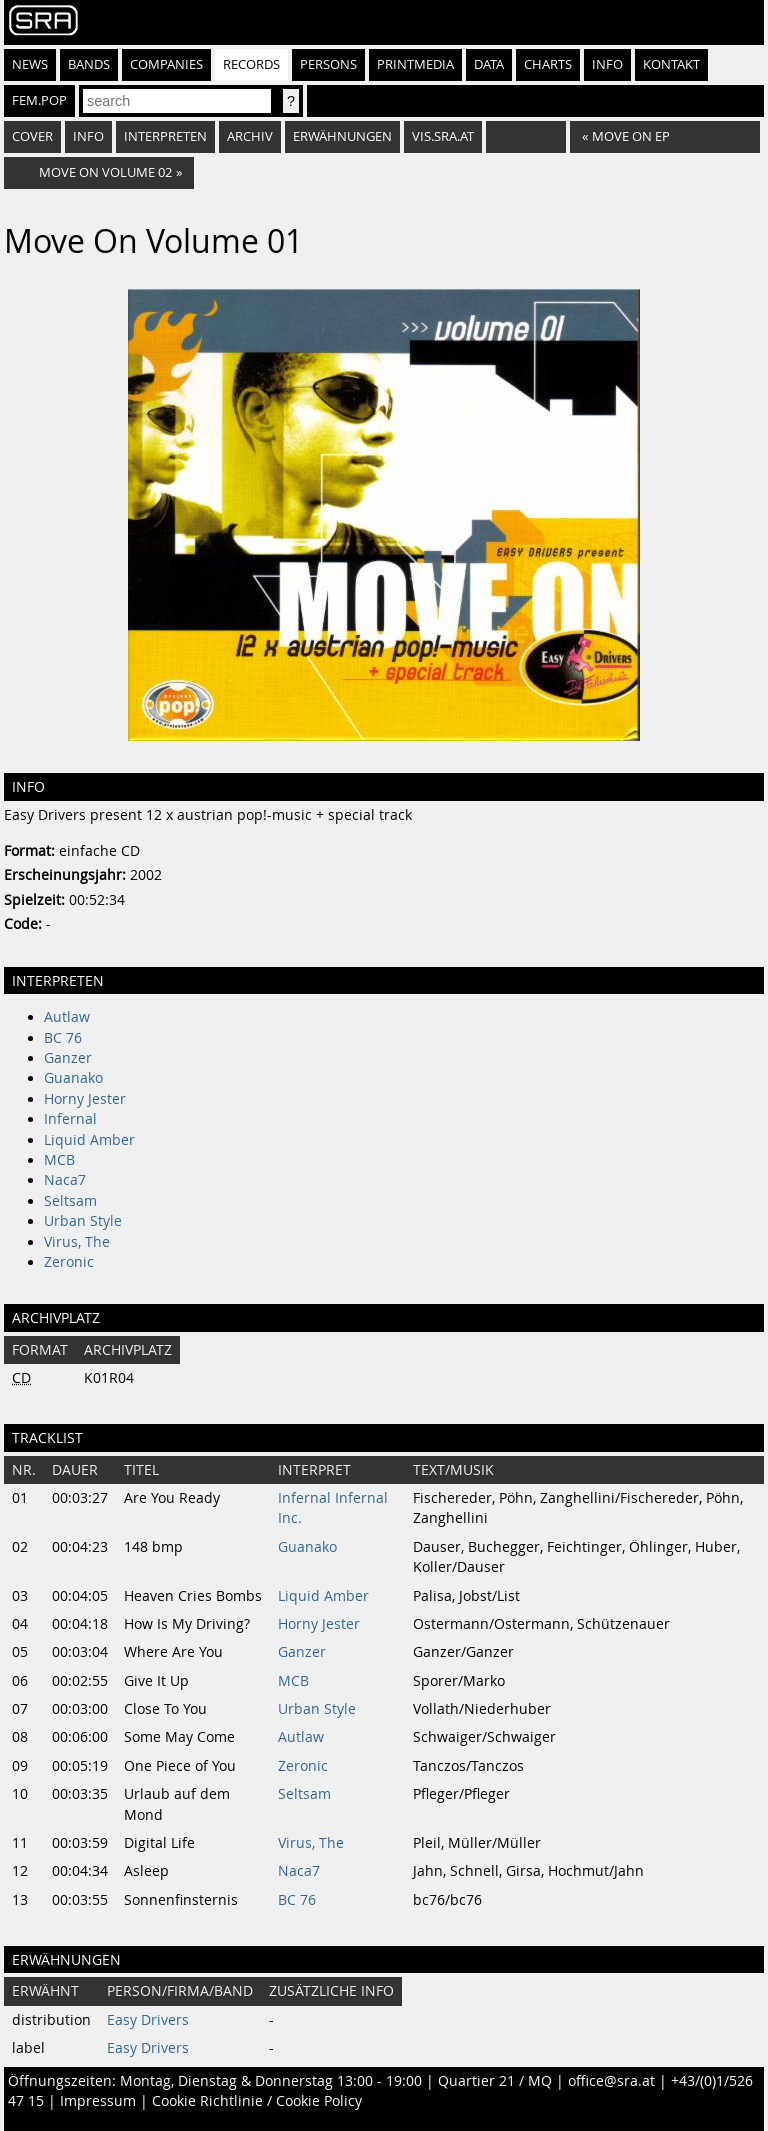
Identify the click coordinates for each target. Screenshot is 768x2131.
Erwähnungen (342, 136)
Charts (548, 64)
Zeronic (69, 1262)
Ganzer (68, 1058)
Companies (166, 64)
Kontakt (671, 64)
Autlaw (67, 1017)
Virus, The (77, 1242)
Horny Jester (85, 1099)
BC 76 (63, 1038)
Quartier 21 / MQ (495, 2081)
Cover (32, 136)
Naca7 (65, 1180)
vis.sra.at (443, 136)
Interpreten (165, 136)
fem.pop (39, 100)
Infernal (70, 1119)
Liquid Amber (89, 1140)
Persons (328, 64)
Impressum (98, 2101)
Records (251, 64)
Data (489, 64)
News (30, 64)
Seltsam (70, 1201)
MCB (59, 1160)
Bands (89, 64)
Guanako (73, 1078)
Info (607, 64)
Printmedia (415, 64)
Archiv (250, 136)
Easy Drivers (148, 2020)
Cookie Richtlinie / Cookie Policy (257, 2101)
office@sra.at (611, 2081)
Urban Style (83, 1221)
